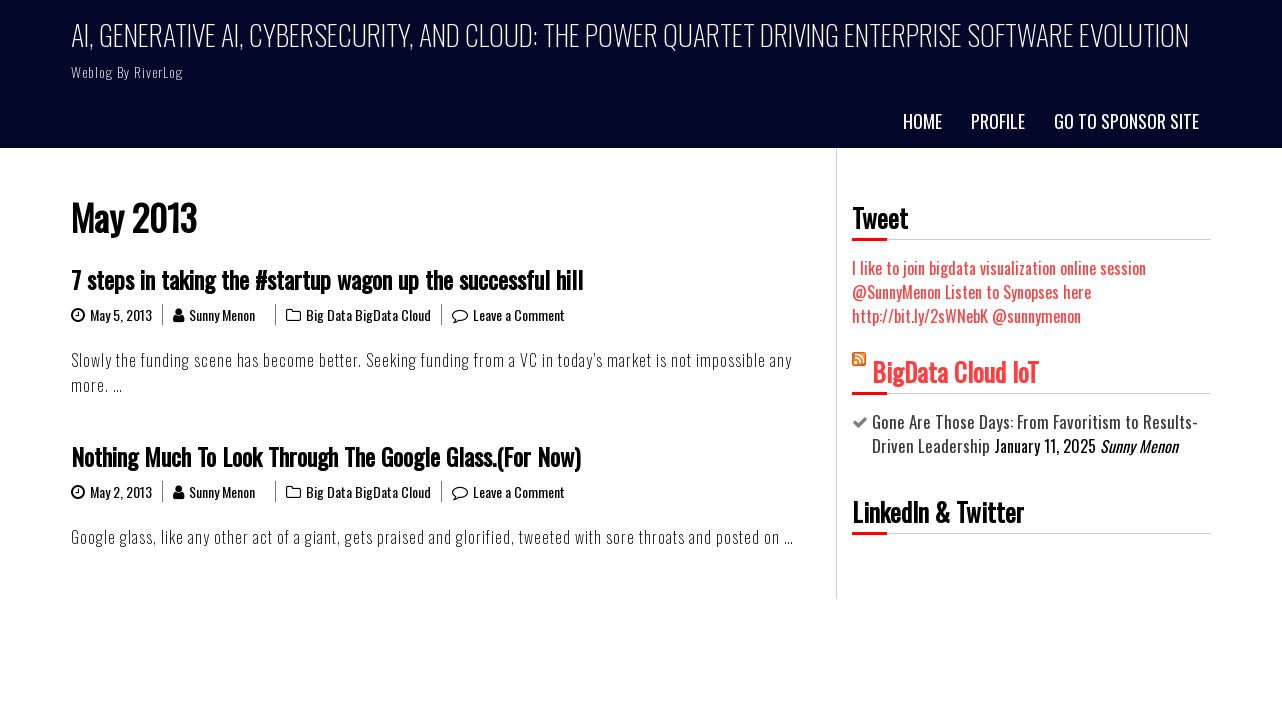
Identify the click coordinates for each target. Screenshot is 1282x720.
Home (922, 121)
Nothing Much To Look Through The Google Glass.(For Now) (325, 456)
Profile (998, 121)
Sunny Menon (222, 314)
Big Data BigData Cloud (368, 314)
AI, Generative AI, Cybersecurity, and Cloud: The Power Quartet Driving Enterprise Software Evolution (630, 34)
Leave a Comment (519, 314)
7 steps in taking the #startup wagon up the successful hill (327, 279)
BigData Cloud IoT (955, 371)
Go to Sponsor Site (1126, 121)
